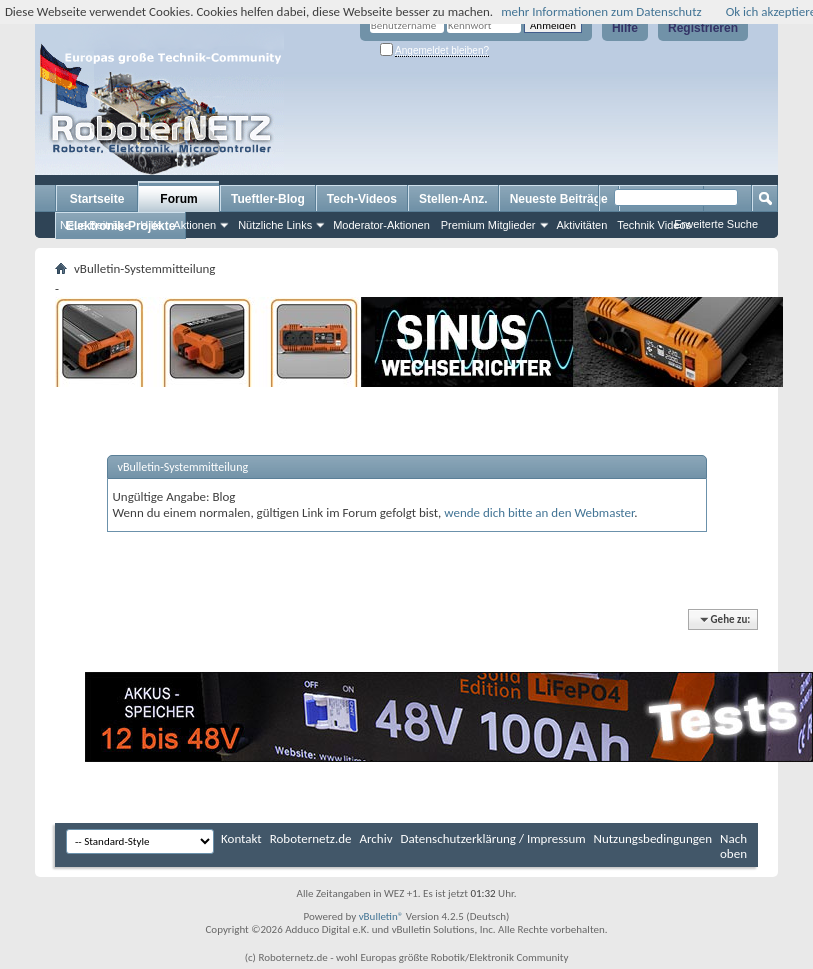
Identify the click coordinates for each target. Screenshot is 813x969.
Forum (178, 199)
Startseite (97, 199)
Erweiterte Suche (716, 224)
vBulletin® (381, 916)
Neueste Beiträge (559, 199)
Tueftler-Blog (268, 199)
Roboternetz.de (311, 838)
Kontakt (241, 838)
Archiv (376, 838)
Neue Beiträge (95, 225)
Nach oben (733, 846)
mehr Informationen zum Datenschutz (601, 11)
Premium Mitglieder (488, 225)
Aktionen (194, 225)
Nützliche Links (275, 225)
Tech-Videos (362, 199)
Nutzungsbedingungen (653, 838)
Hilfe (625, 28)
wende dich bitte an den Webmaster (539, 512)
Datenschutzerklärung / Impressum (493, 838)
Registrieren (703, 28)
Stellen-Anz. (453, 199)
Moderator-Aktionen (381, 225)
